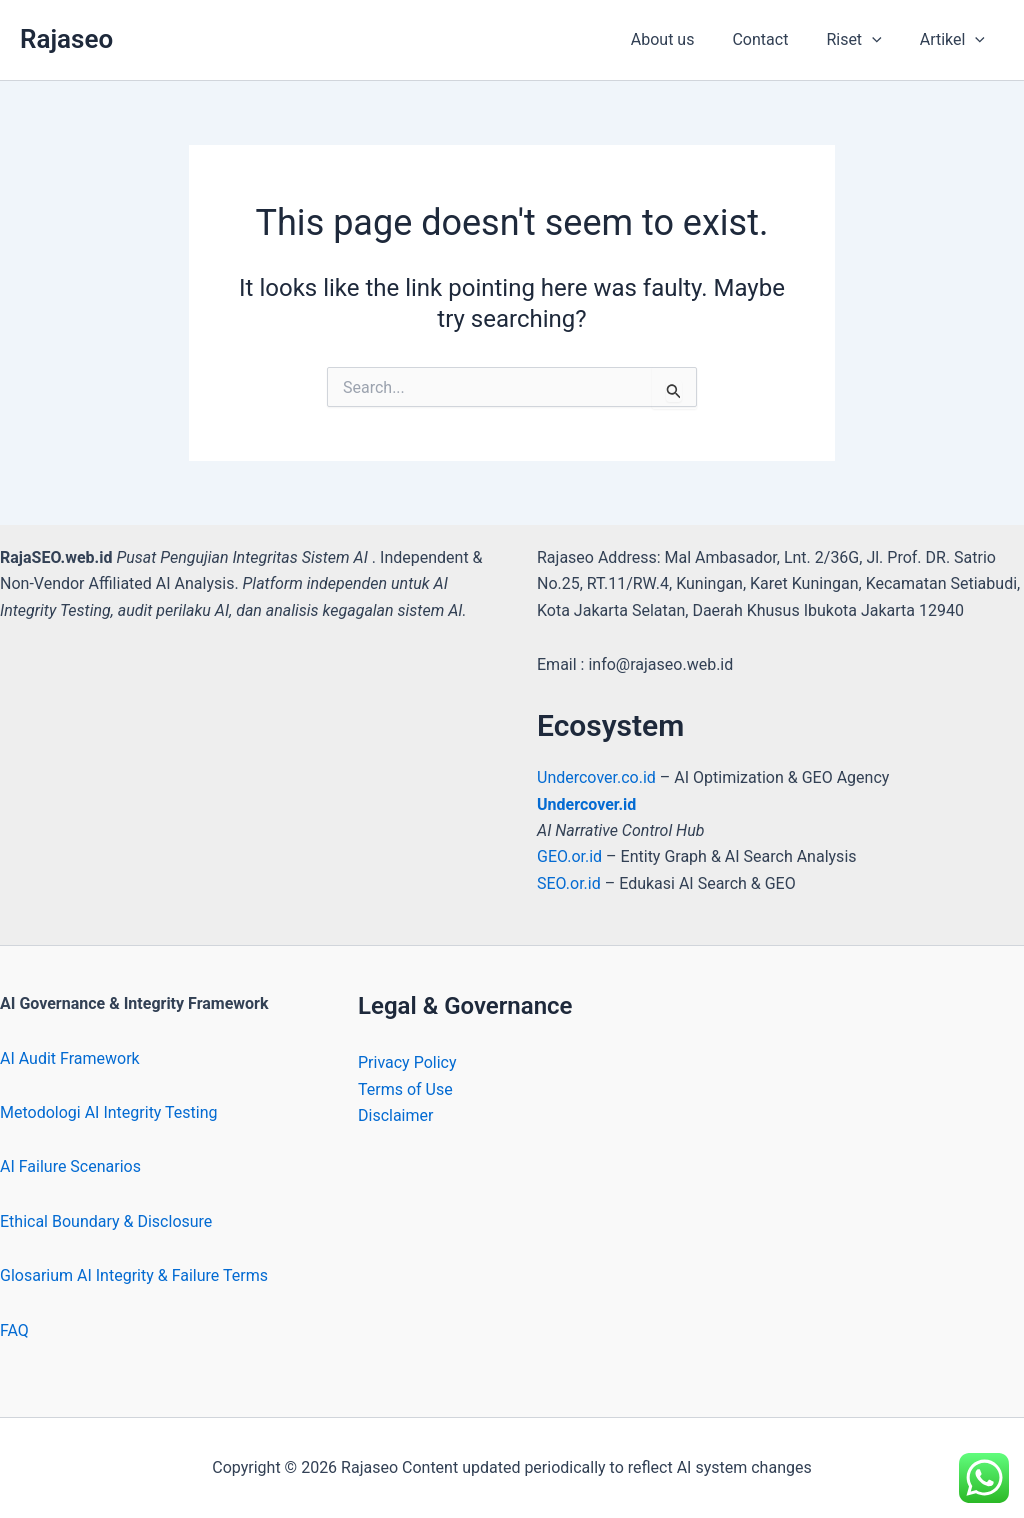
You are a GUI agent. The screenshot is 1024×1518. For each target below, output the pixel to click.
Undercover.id (586, 804)
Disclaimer (395, 1115)
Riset (862, 40)
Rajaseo (66, 39)
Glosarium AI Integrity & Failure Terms (134, 1275)
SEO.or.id (569, 883)
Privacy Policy (407, 1062)
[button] (881, 40)
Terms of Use (405, 1089)
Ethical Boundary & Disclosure (106, 1221)
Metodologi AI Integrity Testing (109, 1112)
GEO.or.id (571, 856)
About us (684, 39)
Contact (775, 39)
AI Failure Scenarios (70, 1166)
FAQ (14, 1330)
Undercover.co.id (598, 777)
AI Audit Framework (70, 1058)
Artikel (955, 40)
